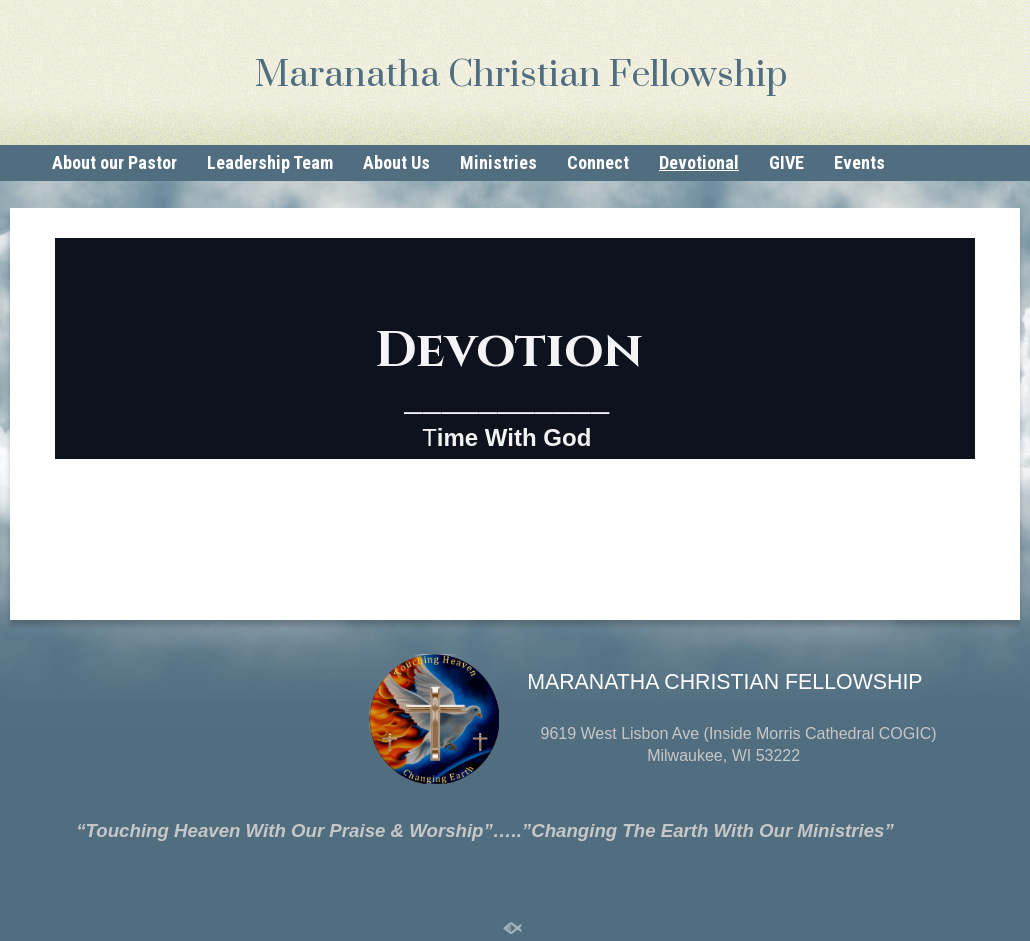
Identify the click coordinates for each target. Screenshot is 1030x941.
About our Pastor (114, 162)
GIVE (786, 162)
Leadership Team (270, 162)
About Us (396, 162)
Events (859, 162)
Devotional (699, 162)
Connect (598, 162)
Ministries (498, 162)
